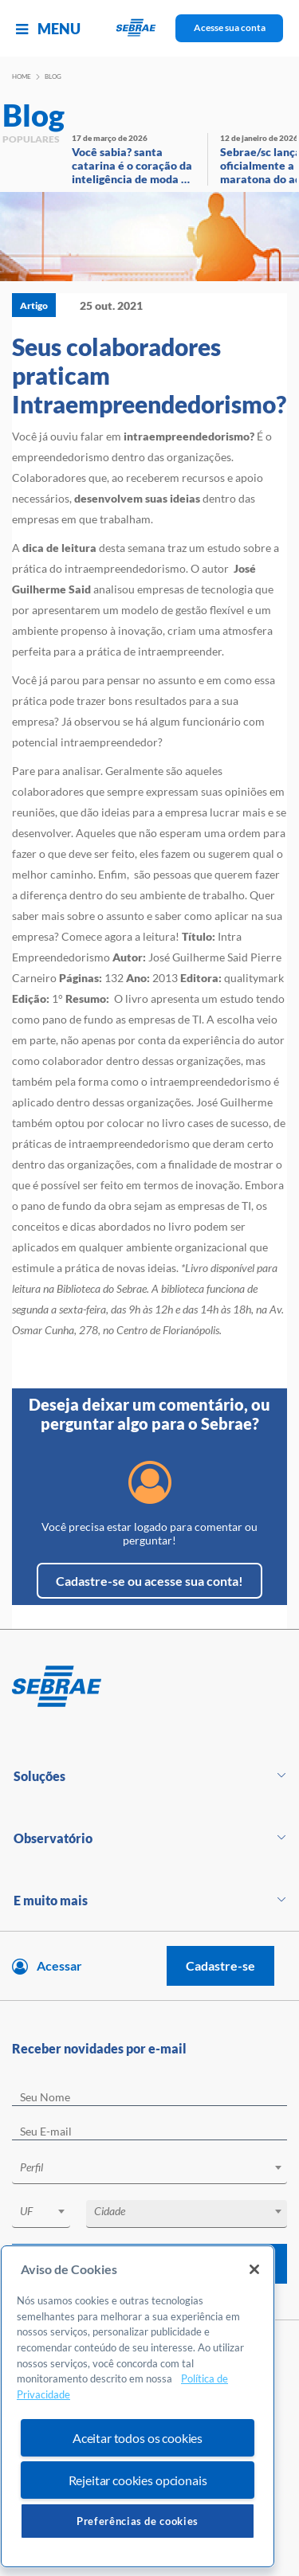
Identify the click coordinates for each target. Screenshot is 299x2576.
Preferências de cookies (138, 2521)
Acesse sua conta (230, 27)
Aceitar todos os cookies (138, 2437)
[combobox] (149, 2170)
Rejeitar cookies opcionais (138, 2480)
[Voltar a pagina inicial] (149, 28)
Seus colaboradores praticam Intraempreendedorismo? (149, 375)
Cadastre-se (220, 1965)
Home (21, 76)
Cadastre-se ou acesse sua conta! (149, 1580)
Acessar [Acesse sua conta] (59, 1965)
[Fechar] (254, 2269)
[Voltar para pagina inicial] (149, 1687)
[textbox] (157, 2167)
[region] (137, 2406)
